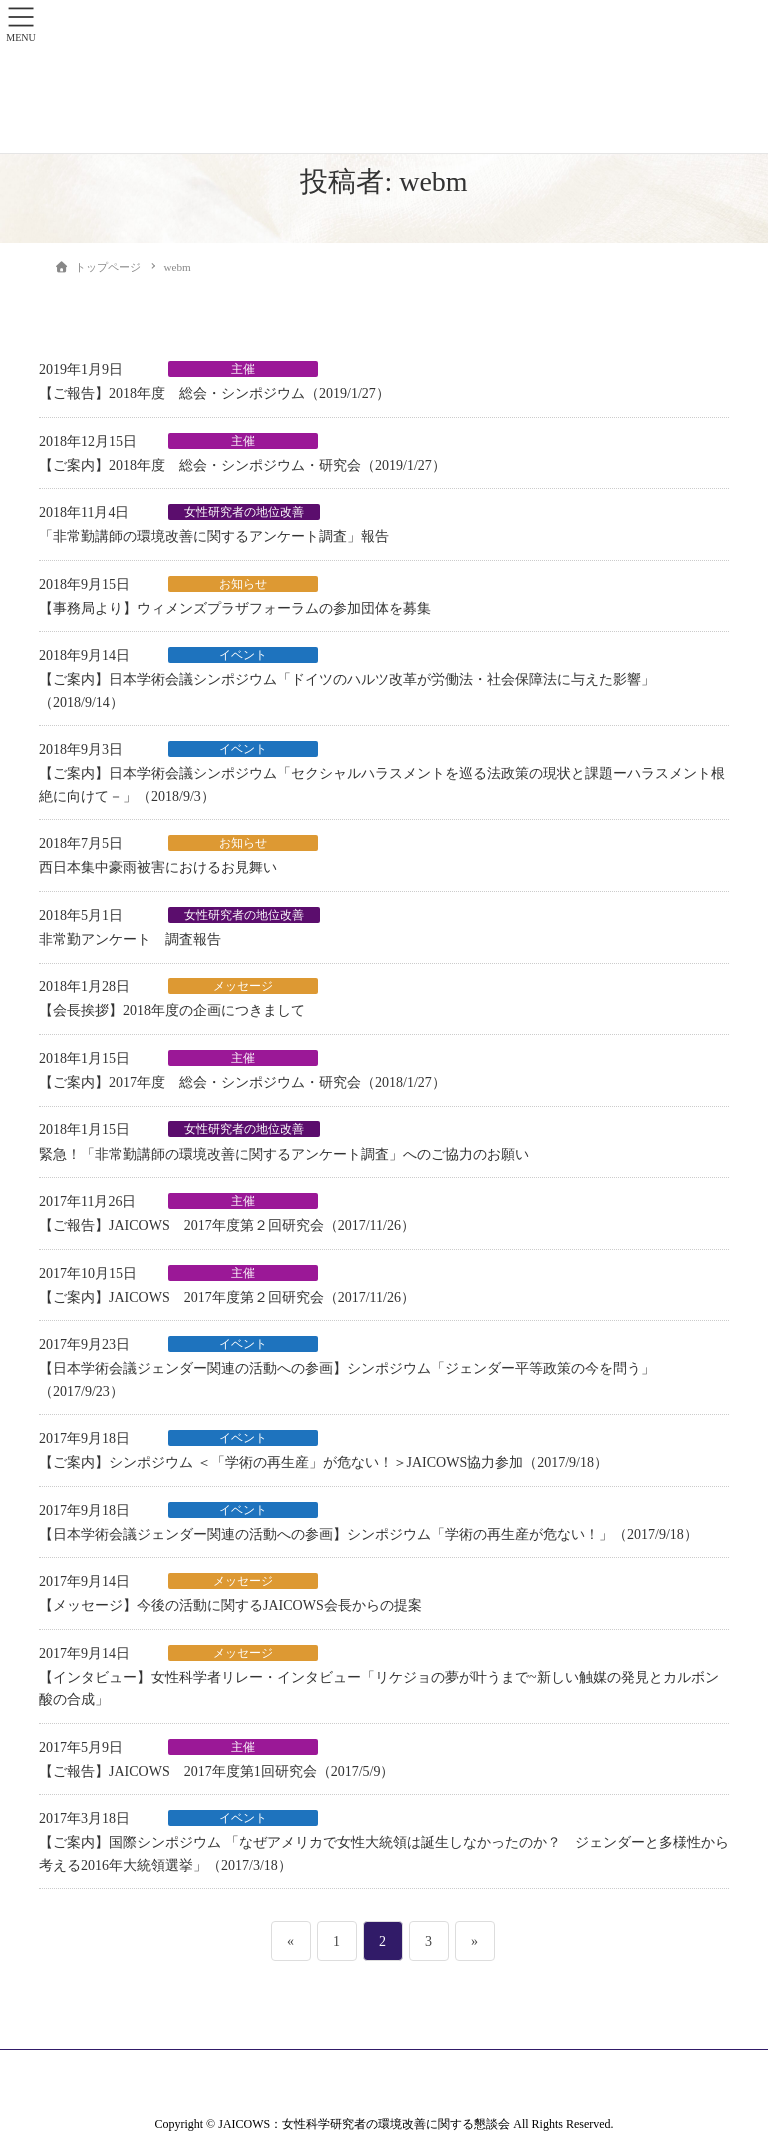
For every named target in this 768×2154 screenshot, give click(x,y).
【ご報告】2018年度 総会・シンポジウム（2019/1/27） (214, 393)
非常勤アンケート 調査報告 (130, 939)
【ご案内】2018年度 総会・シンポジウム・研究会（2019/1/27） (242, 465)
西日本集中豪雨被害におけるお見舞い (158, 867)
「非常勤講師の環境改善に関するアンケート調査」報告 (214, 536)
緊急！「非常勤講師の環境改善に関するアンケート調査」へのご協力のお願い (284, 1154)
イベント (243, 655)
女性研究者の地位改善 (244, 512)
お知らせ (243, 584)
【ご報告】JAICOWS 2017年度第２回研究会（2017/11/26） (227, 1225)
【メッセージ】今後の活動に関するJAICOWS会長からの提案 (230, 1605)
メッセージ (243, 986)
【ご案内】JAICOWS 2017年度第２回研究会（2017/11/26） (227, 1297)
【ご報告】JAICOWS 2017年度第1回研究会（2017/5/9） (216, 1771)
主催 (243, 369)
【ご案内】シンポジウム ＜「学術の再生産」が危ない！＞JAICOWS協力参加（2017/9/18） (323, 1462)
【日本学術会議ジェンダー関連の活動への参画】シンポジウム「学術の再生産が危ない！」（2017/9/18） (368, 1534)
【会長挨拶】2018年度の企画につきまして (172, 1010)
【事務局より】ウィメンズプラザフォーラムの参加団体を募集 (235, 608)
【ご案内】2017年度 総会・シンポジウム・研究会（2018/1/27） (242, 1082)
